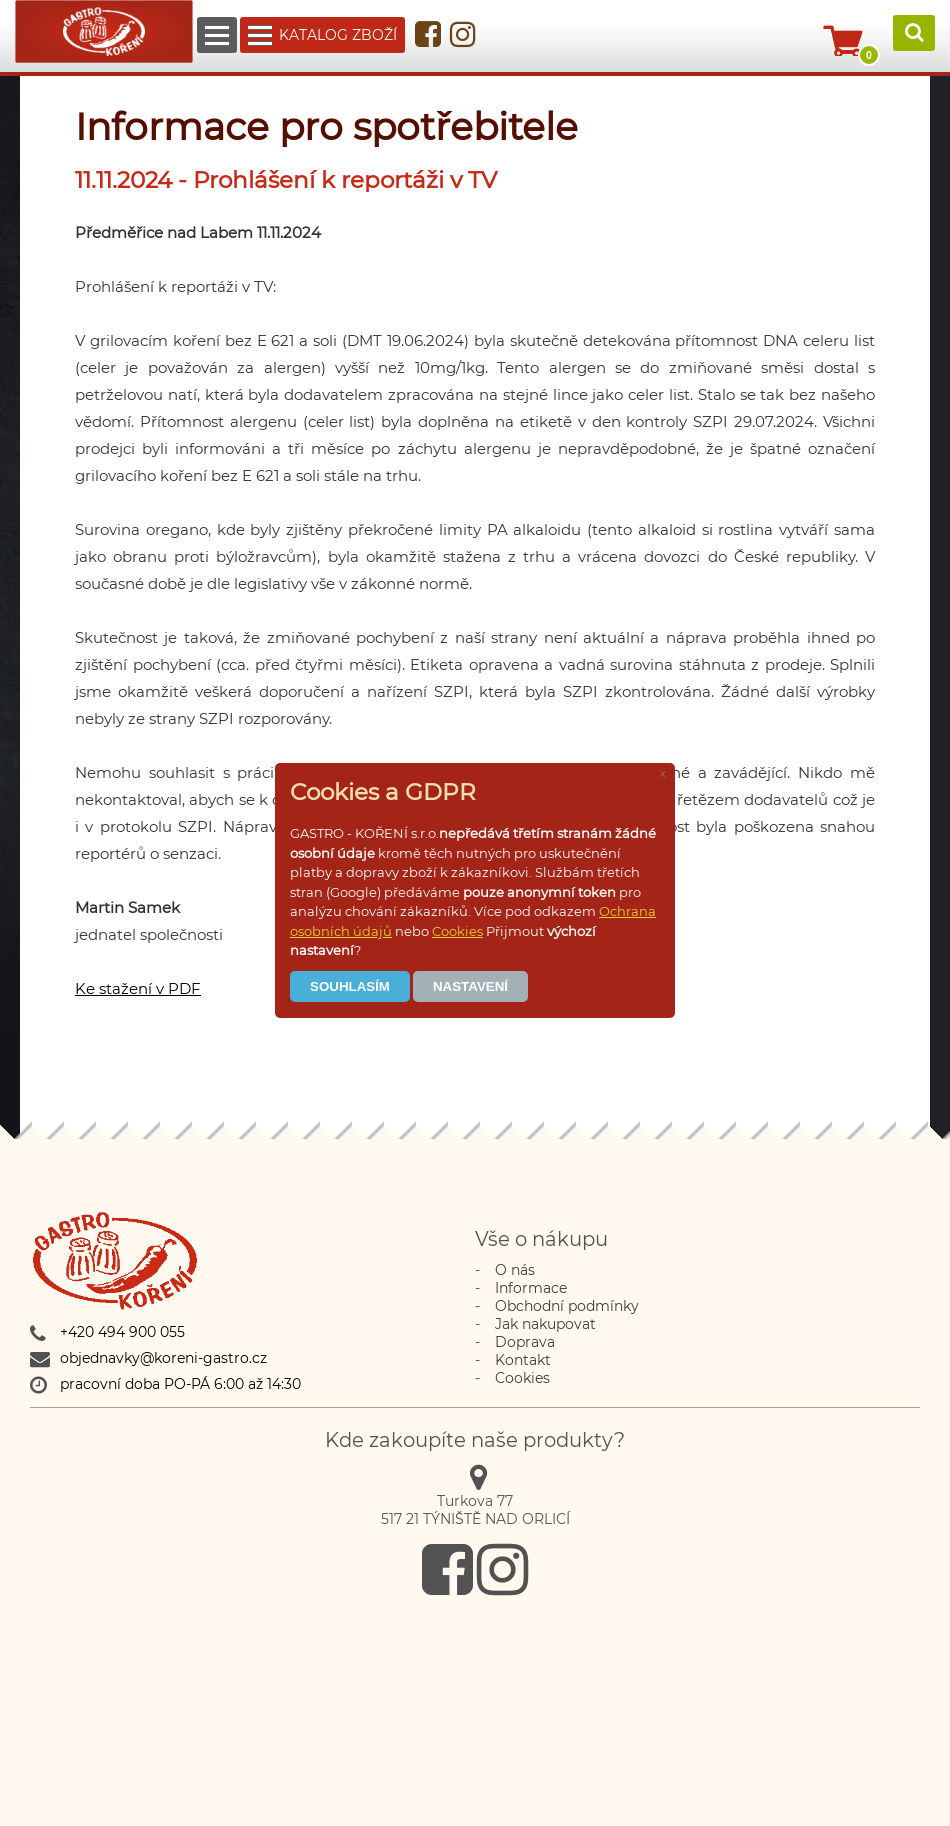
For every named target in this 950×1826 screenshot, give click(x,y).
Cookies (457, 931)
